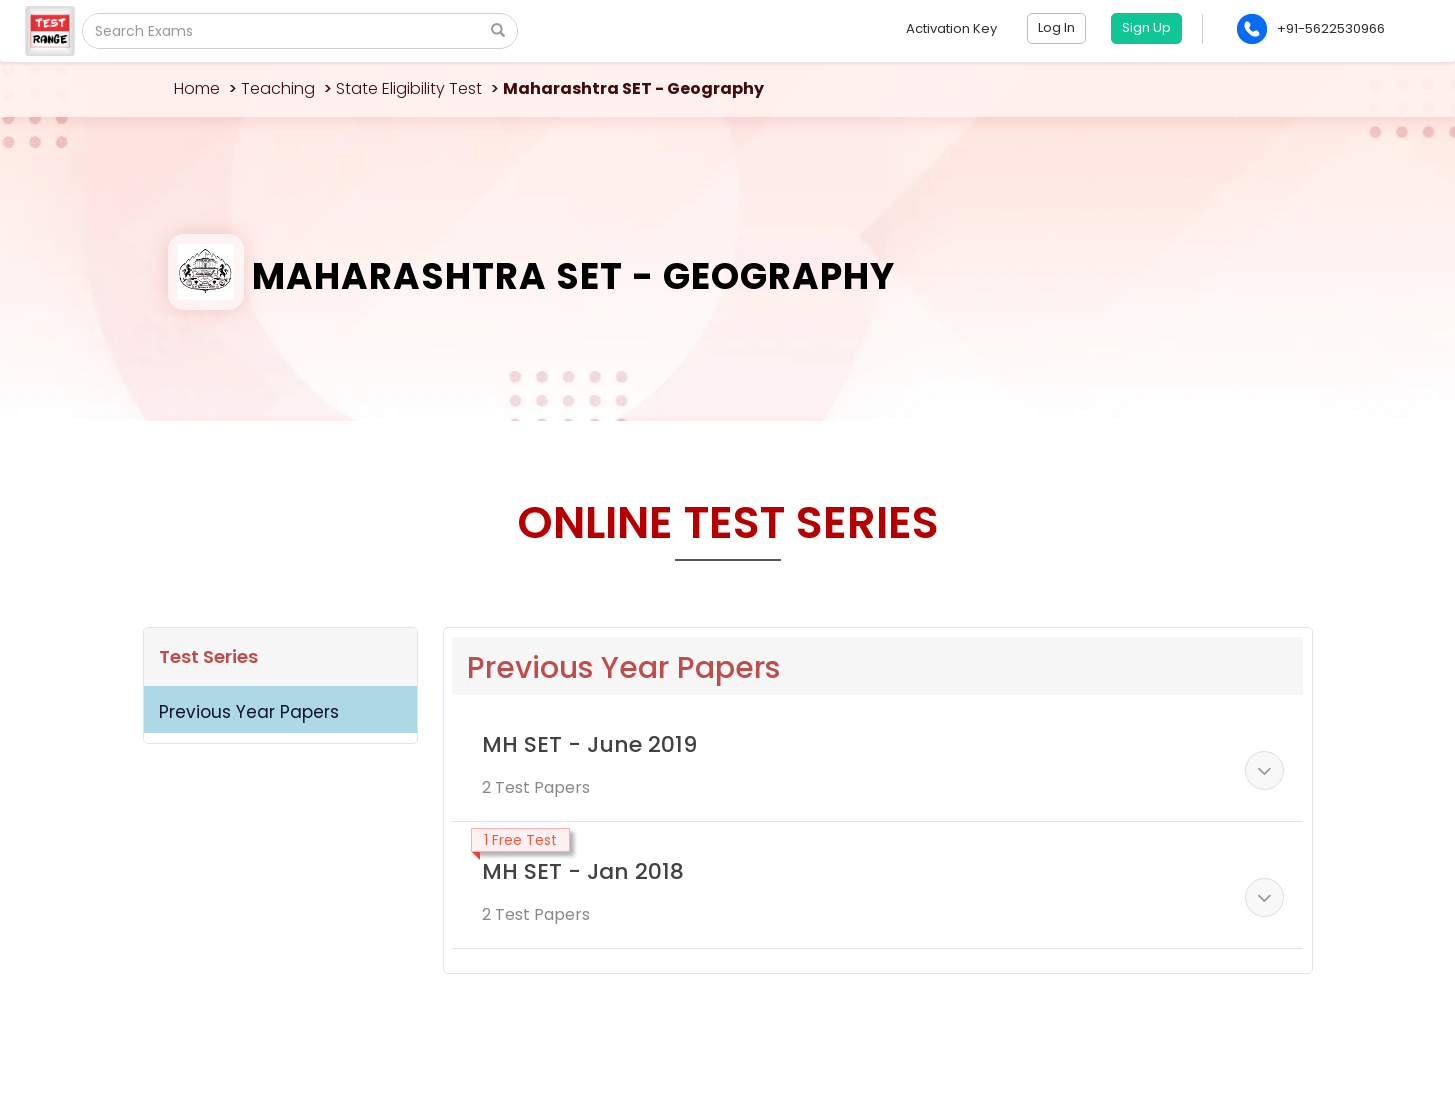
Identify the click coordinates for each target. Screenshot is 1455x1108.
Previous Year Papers (249, 712)
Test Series (208, 656)
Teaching (278, 88)
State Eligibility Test (409, 88)
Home (197, 88)
